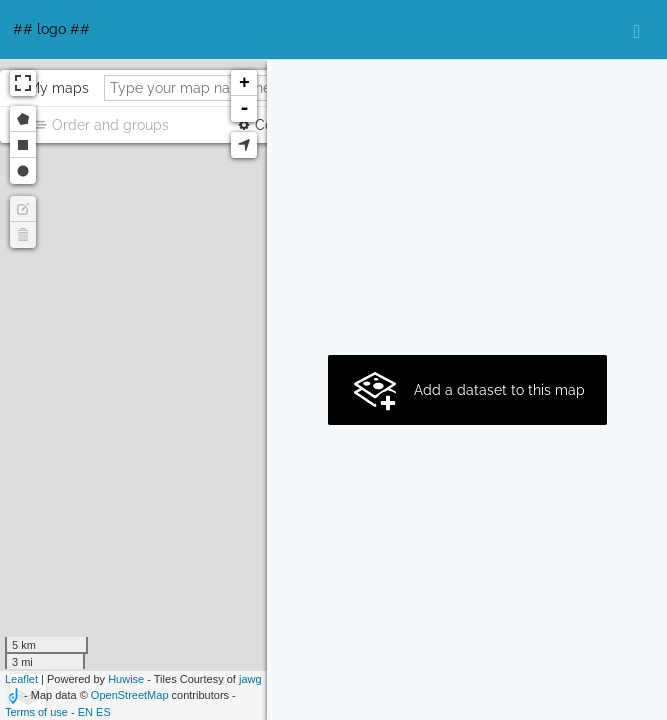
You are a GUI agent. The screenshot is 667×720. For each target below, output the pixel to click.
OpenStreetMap (130, 695)
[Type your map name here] (221, 88)
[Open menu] (637, 30)
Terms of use (36, 712)
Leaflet (21, 679)
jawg (250, 679)
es (103, 712)
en (85, 712)
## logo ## (51, 29)
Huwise (126, 679)
